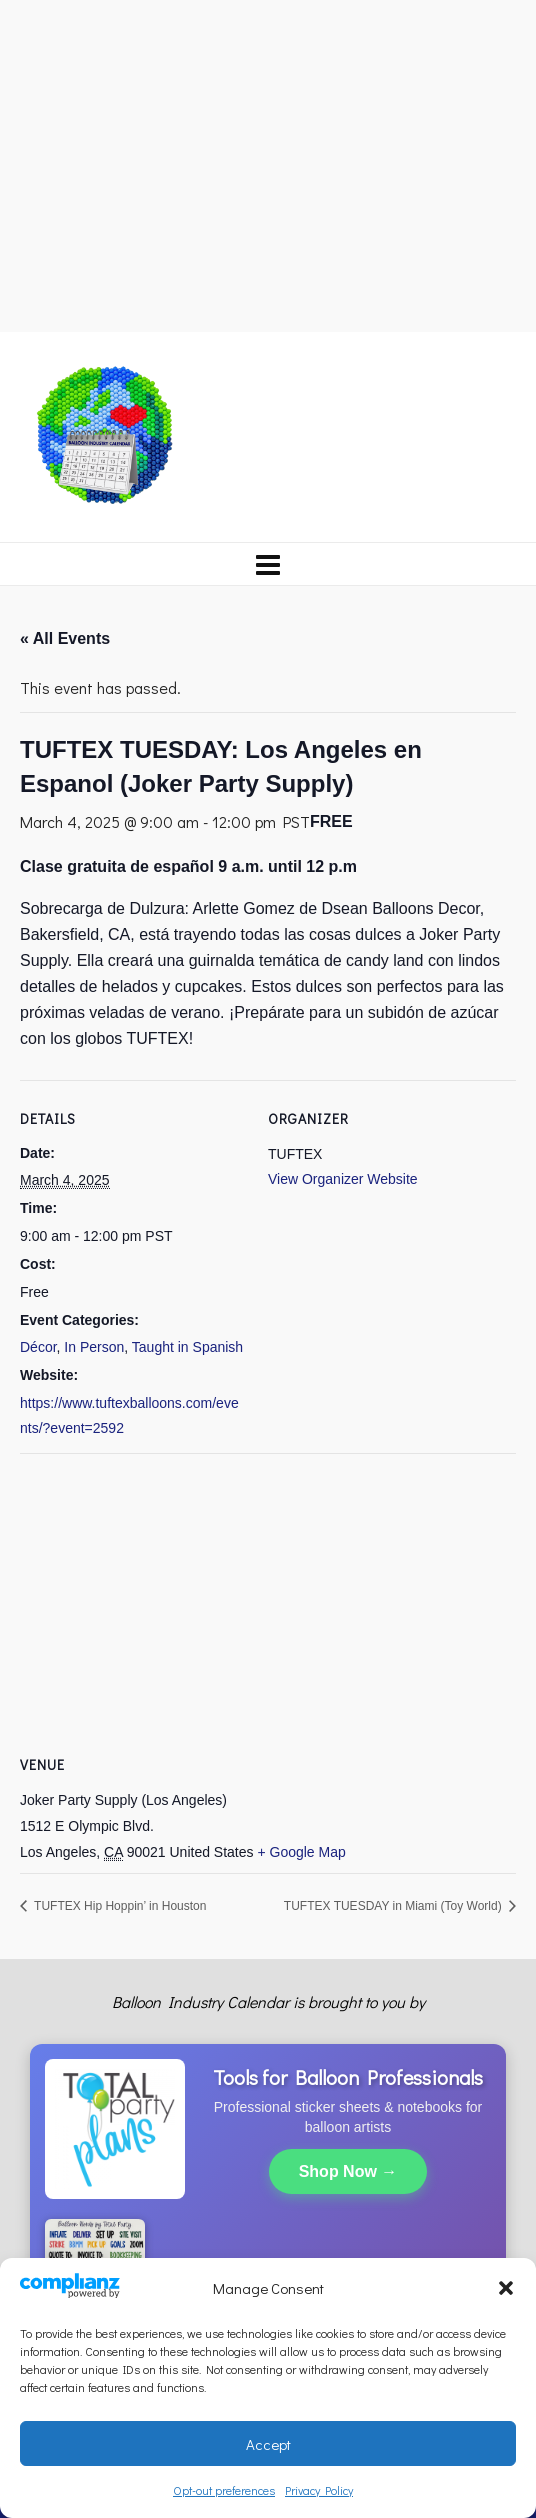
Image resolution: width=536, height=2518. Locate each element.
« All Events (65, 638)
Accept (268, 2444)
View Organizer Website (343, 1179)
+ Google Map (301, 1852)
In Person (94, 1347)
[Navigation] (268, 564)
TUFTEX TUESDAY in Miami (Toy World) (394, 1906)
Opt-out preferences (224, 2490)
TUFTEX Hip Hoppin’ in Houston (118, 1906)
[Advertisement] (268, 163)
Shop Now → (348, 2171)
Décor (38, 1347)
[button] (506, 2288)
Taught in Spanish (187, 1347)
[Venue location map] (268, 1597)
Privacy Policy (319, 2490)
